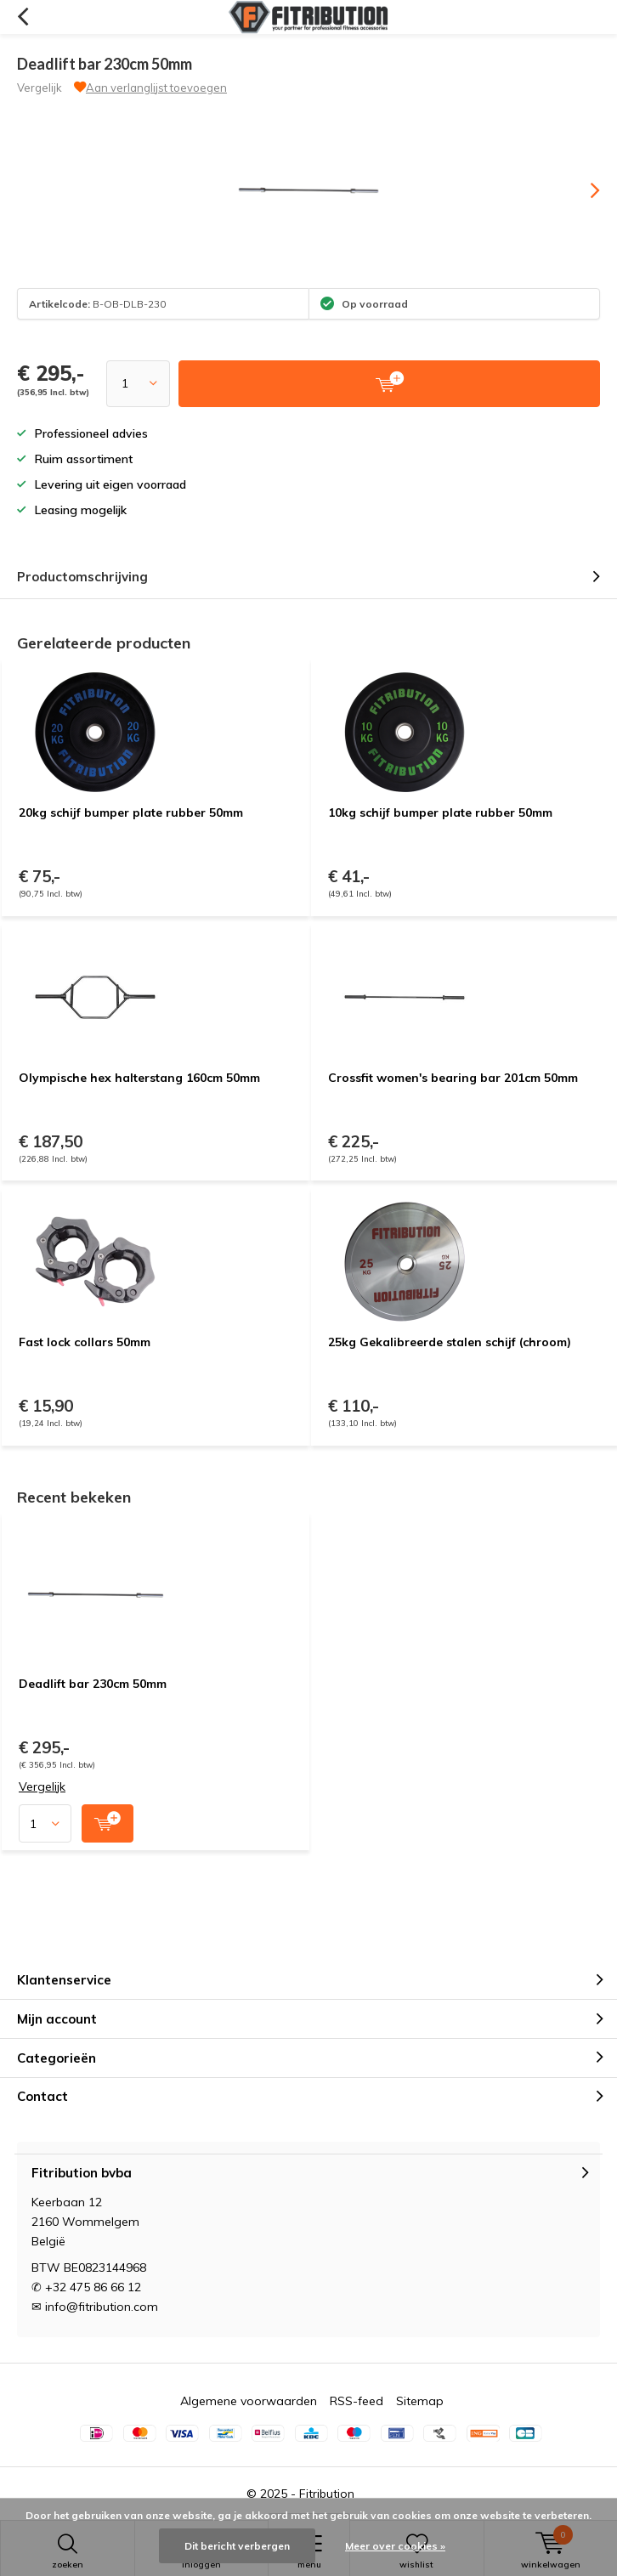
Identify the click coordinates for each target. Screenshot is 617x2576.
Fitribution (326, 2493)
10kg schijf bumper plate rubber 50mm (440, 812)
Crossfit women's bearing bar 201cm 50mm (453, 1077)
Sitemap (420, 2401)
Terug (22, 17)
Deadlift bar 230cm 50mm (93, 1683)
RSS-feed (356, 2401)
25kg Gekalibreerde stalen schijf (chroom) (449, 1342)
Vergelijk (39, 87)
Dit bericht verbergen (237, 2545)
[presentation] (583, 190)
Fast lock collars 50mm (84, 1342)
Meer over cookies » (395, 2545)
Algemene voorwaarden (248, 2401)
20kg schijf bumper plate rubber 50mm (131, 812)
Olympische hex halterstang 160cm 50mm (139, 1077)
